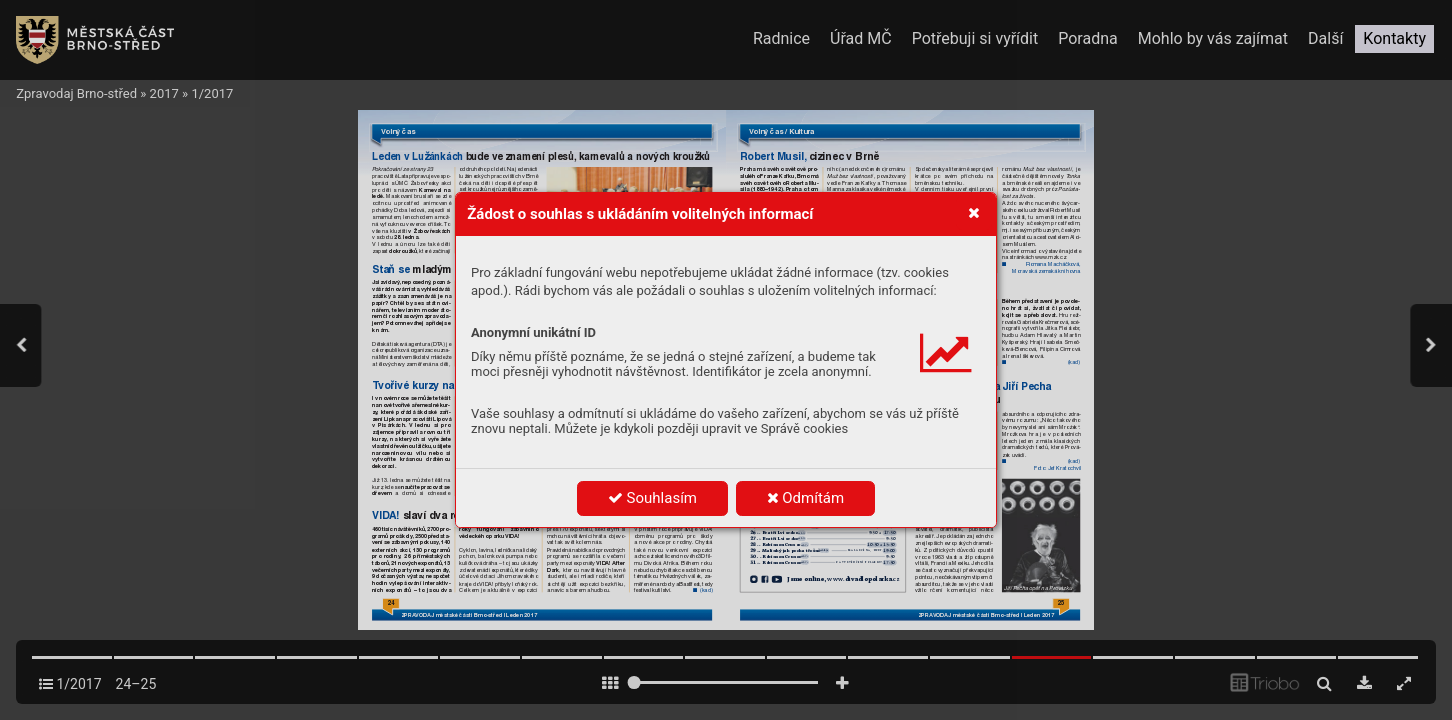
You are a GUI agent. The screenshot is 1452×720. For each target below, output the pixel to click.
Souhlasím (652, 498)
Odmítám (806, 498)
